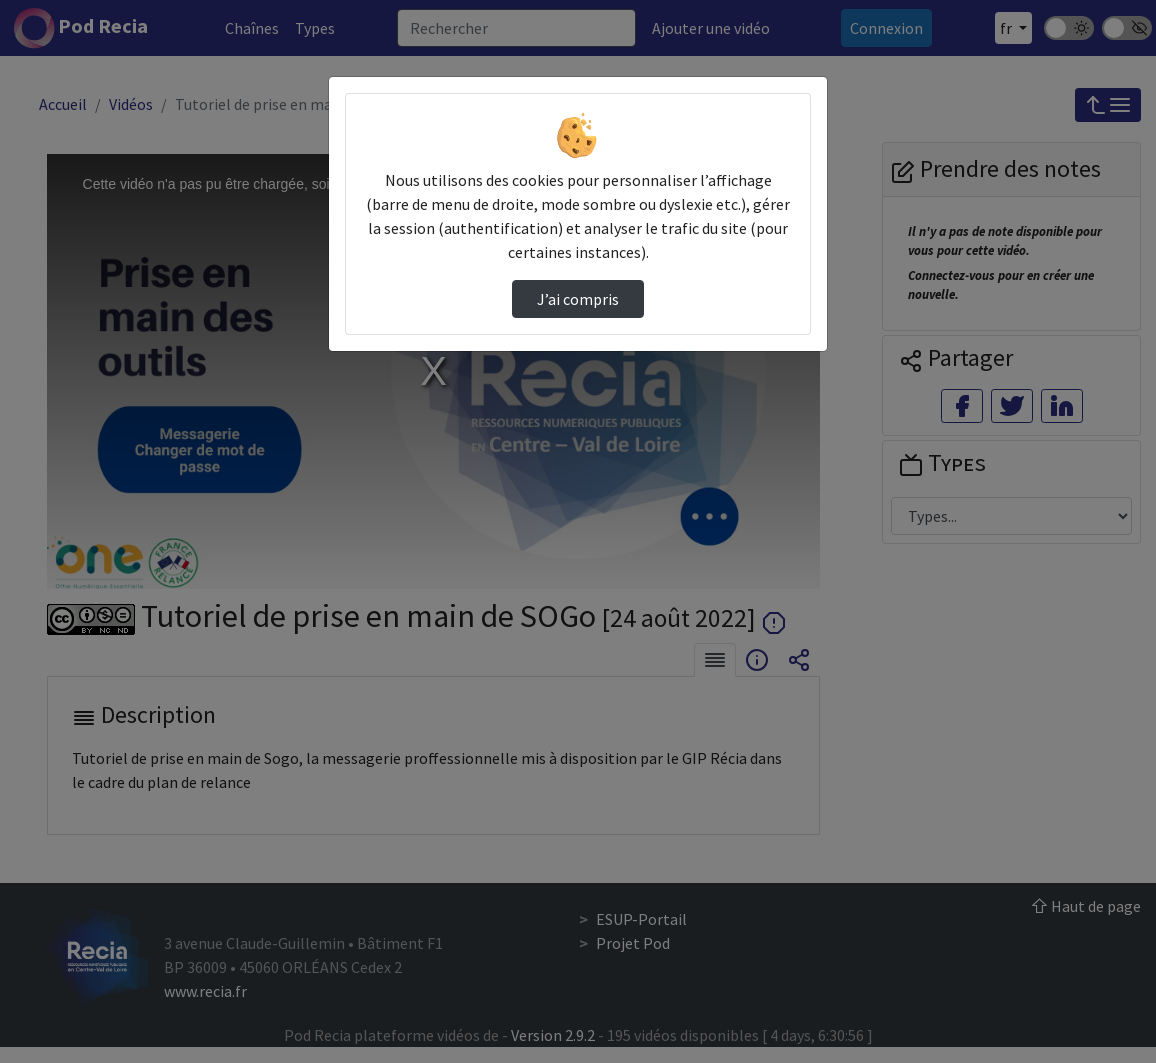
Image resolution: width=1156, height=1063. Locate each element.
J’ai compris (578, 299)
